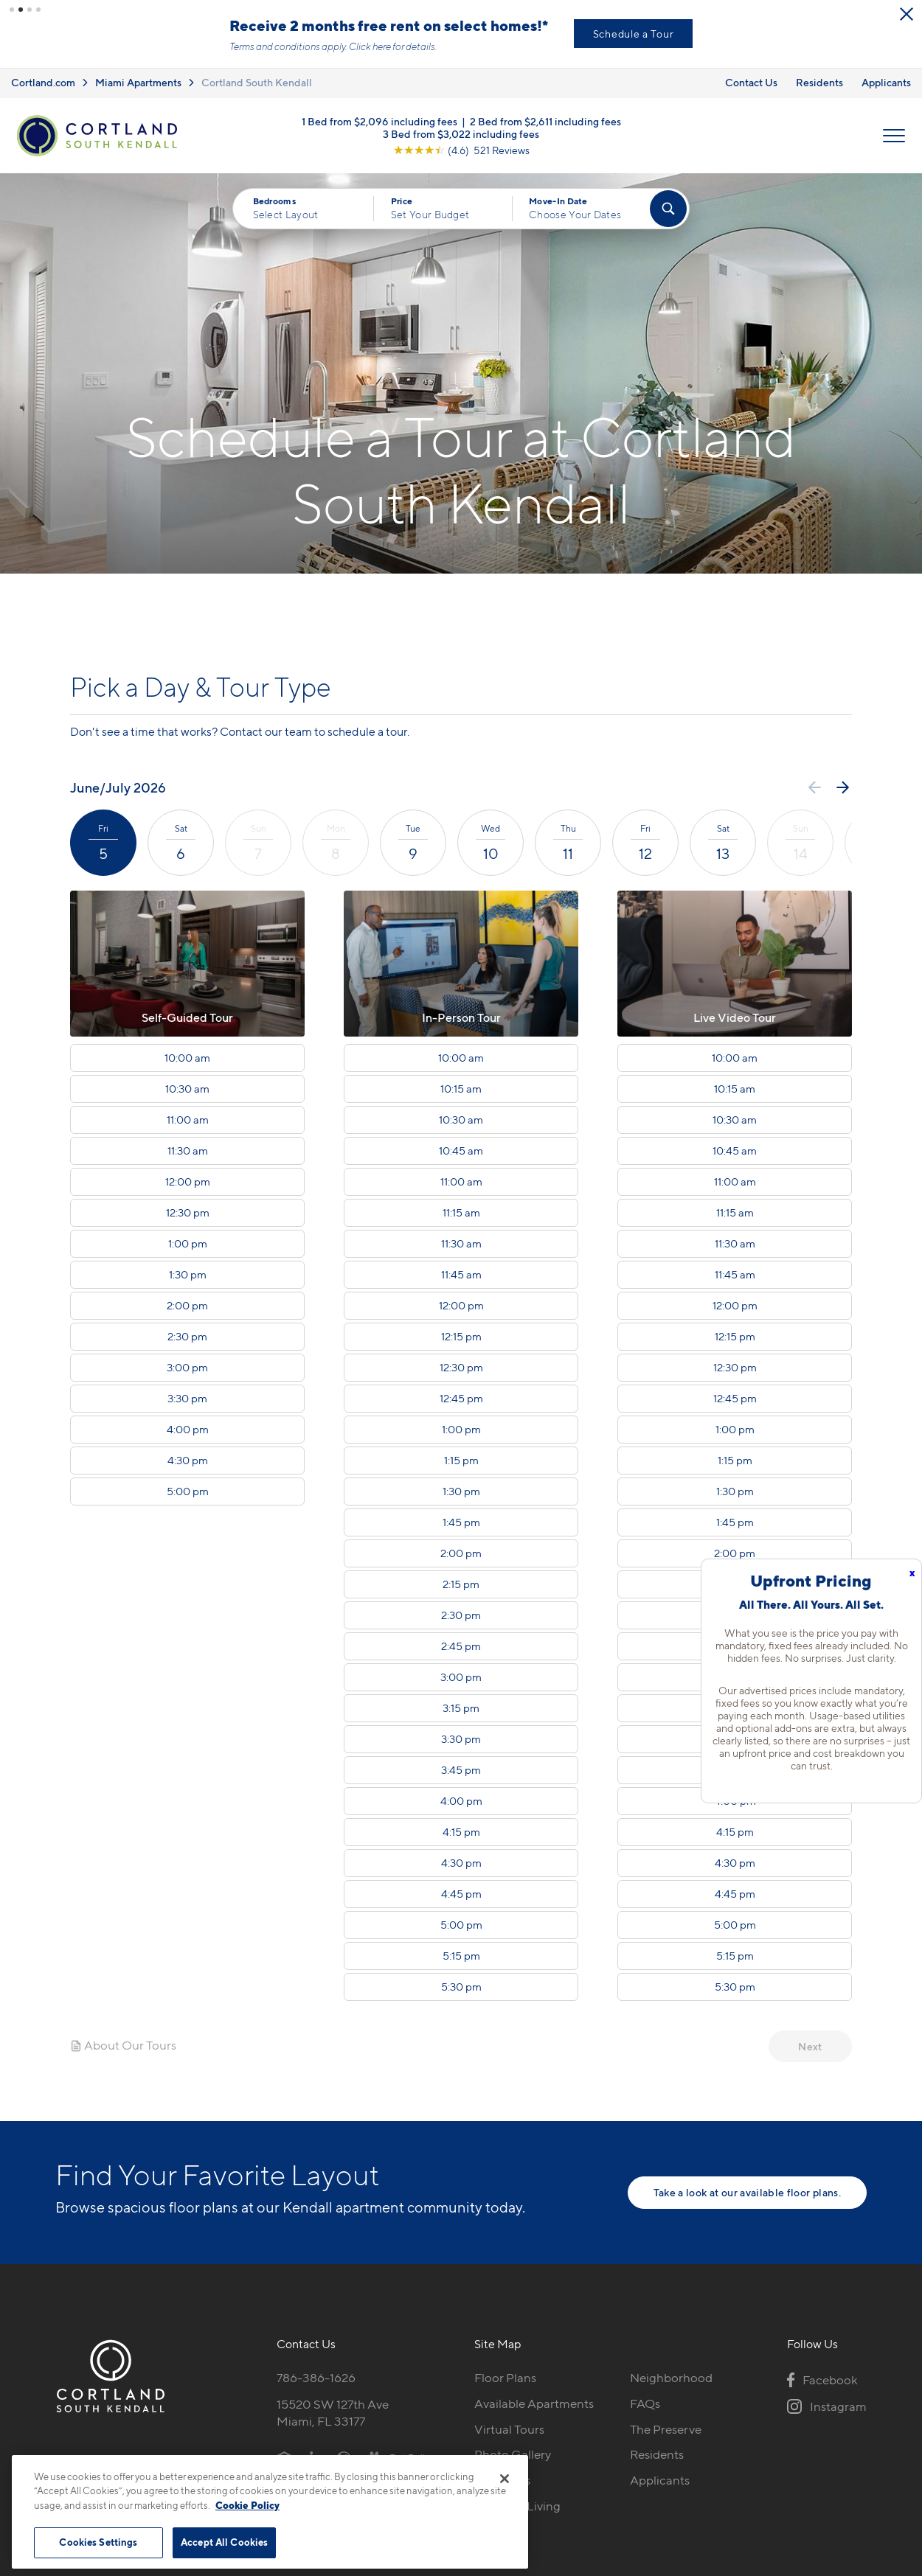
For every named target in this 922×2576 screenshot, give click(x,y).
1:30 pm (188, 1274)
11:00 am (188, 1119)
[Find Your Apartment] (668, 207)
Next (810, 2045)
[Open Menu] (894, 135)
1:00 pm (187, 1243)
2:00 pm (187, 1305)
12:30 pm (187, 1212)
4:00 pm (188, 1428)
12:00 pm (187, 1181)
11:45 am (461, 1274)
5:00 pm (188, 1490)
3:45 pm (461, 1769)
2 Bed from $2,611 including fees (545, 120)
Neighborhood (671, 2377)
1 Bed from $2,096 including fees (379, 120)
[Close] (504, 2478)
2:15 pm (461, 1583)
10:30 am (187, 1088)
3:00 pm (187, 1367)
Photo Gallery (512, 2453)
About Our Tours (123, 2044)
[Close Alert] (236, 15)
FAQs (645, 2402)
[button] (12, 9)
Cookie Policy (247, 2505)
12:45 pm (461, 1397)
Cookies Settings (98, 2542)
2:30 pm (187, 1336)
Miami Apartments (138, 81)
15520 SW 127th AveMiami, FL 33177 (333, 2412)
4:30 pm (187, 1459)
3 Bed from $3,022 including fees (461, 132)
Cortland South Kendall (256, 81)
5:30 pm (461, 1986)
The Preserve (665, 2428)
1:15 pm (461, 1459)
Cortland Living (517, 2505)
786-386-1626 (316, 2377)
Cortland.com (43, 81)
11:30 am (187, 1150)
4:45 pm (461, 1893)
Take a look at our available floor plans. (747, 2191)
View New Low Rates (110, 33)
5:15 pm (461, 1955)
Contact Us (751, 81)
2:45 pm (461, 1645)
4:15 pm (461, 1831)
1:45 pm (461, 1521)
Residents (819, 81)
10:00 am (187, 1057)
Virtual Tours (509, 2428)
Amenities (502, 2479)
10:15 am (461, 1088)
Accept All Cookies (224, 2542)
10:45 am (461, 1150)
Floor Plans (505, 2377)
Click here (621, 46)
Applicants (886, 81)
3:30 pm (187, 1397)
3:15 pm (461, 1707)
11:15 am (461, 1212)
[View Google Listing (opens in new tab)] (461, 148)
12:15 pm (461, 1336)
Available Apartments (534, 2402)
